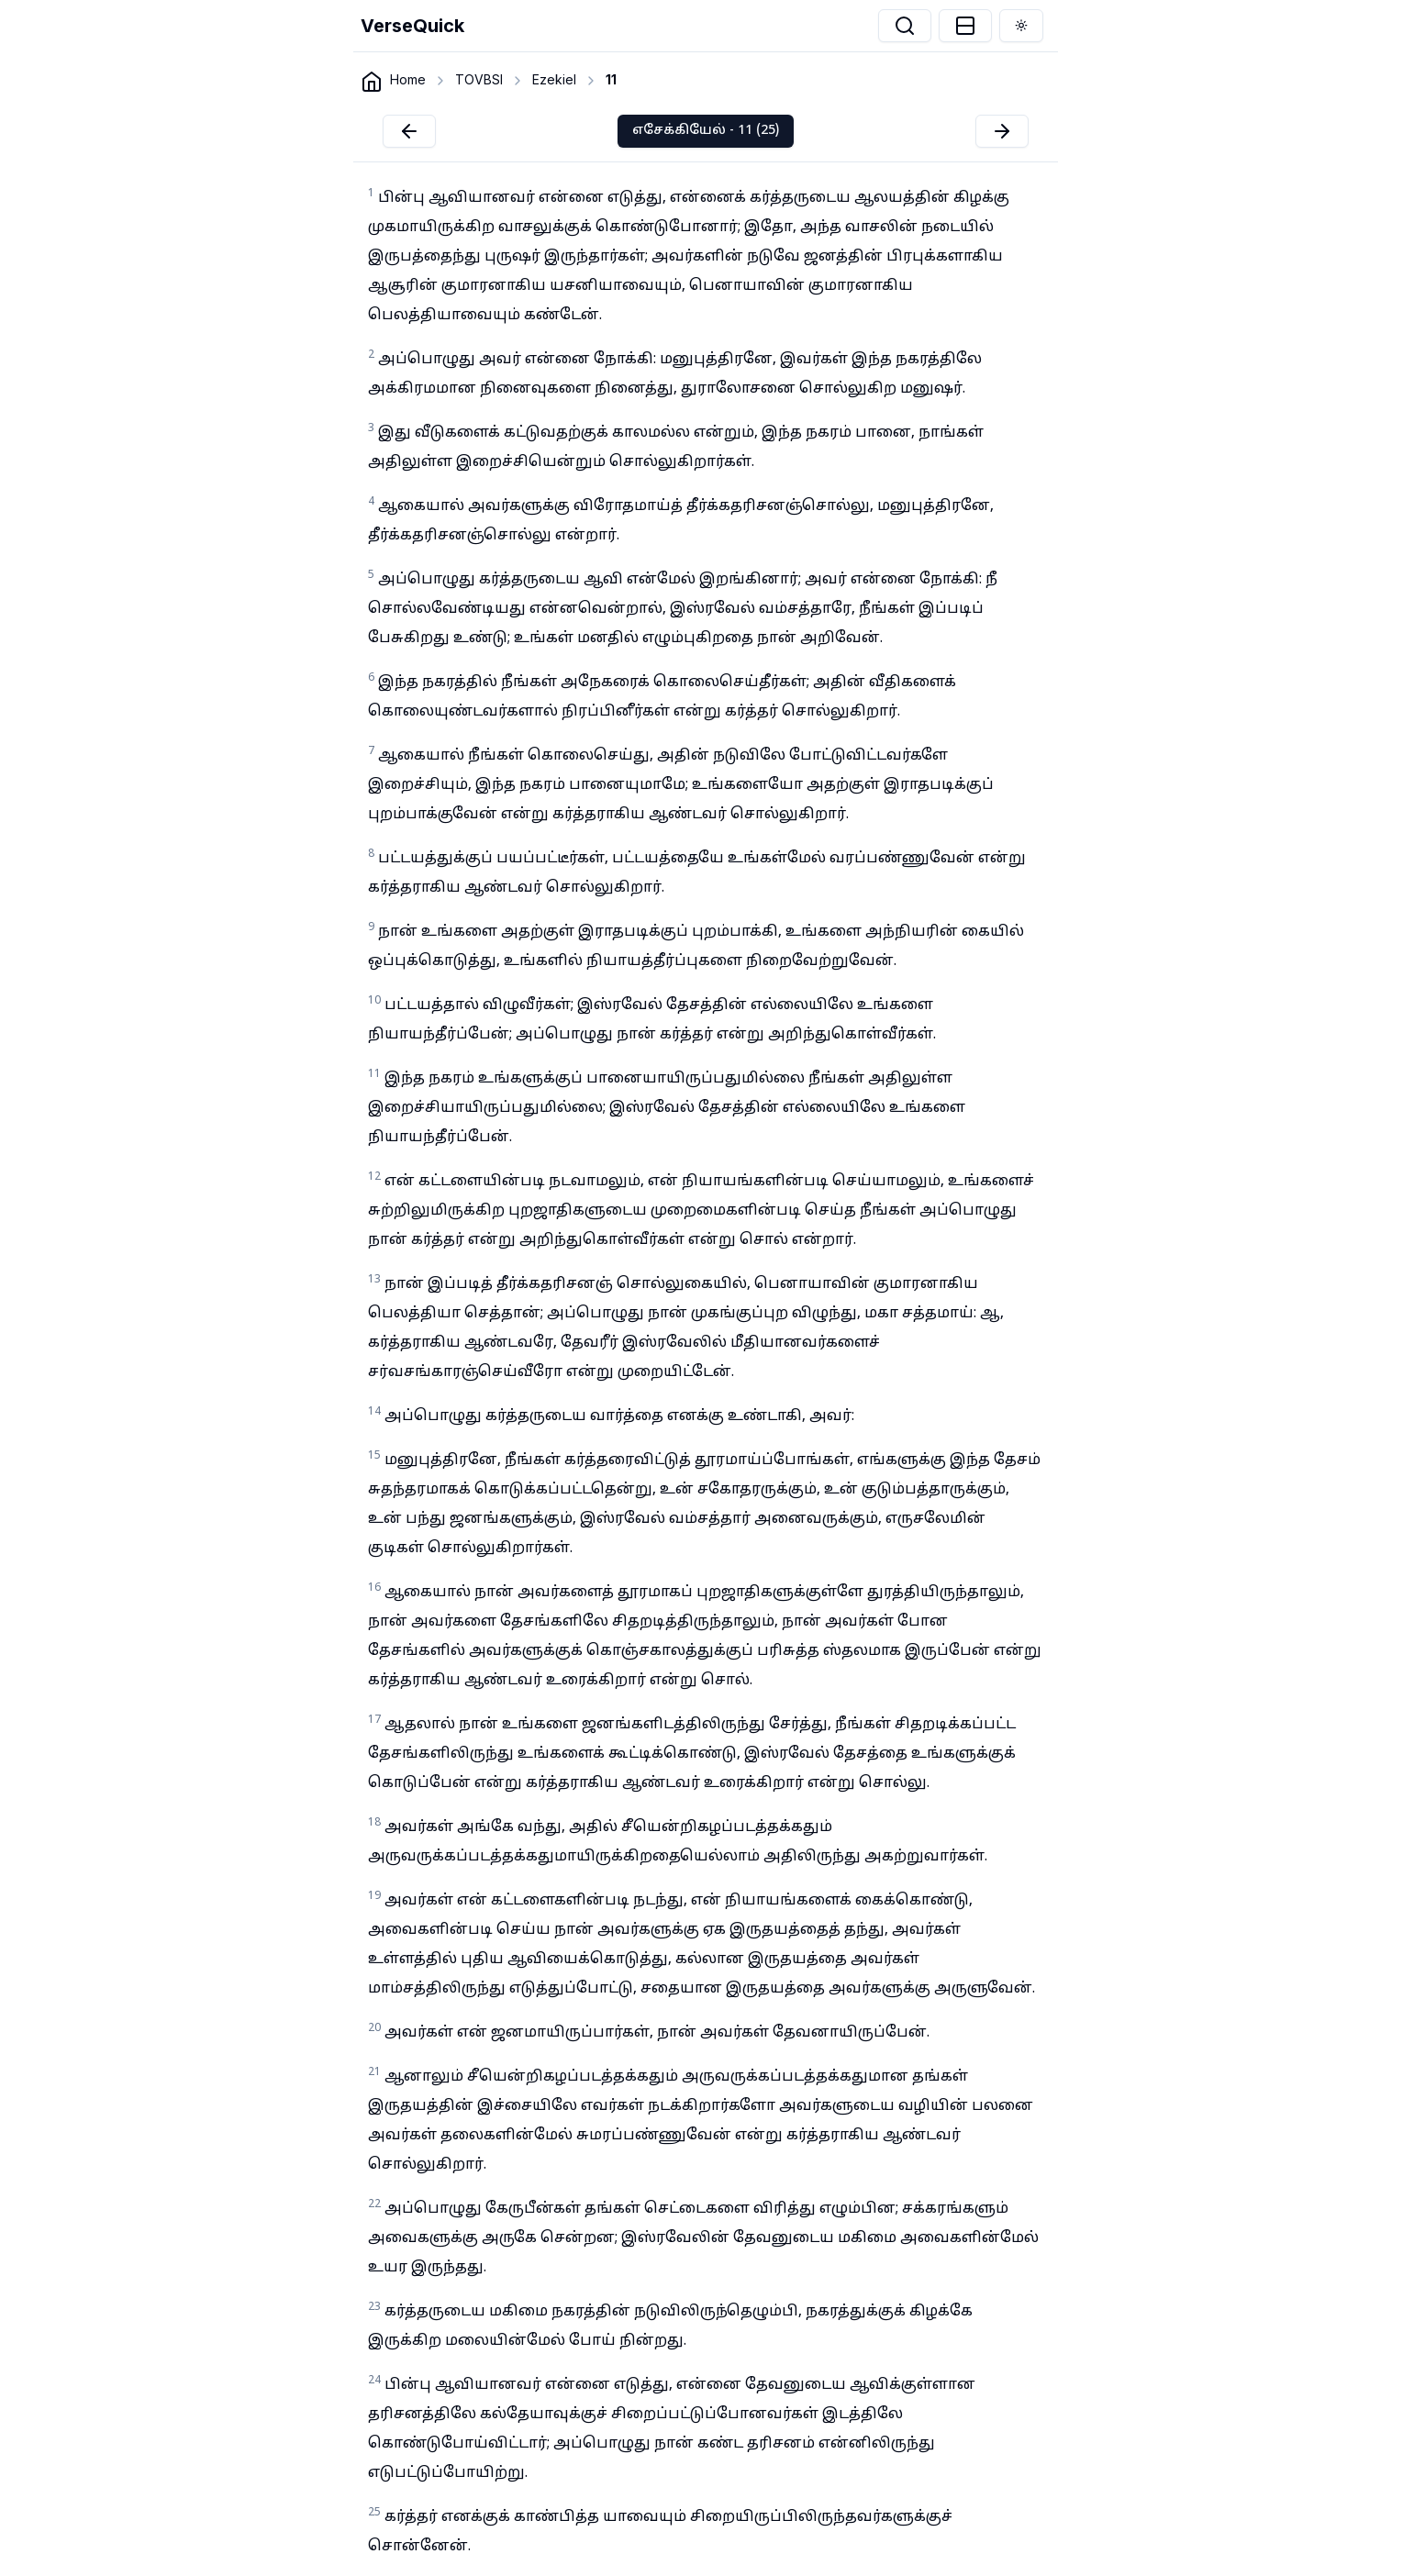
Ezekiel (554, 79)
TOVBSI (479, 79)
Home (408, 79)
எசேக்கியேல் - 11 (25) (705, 131)
